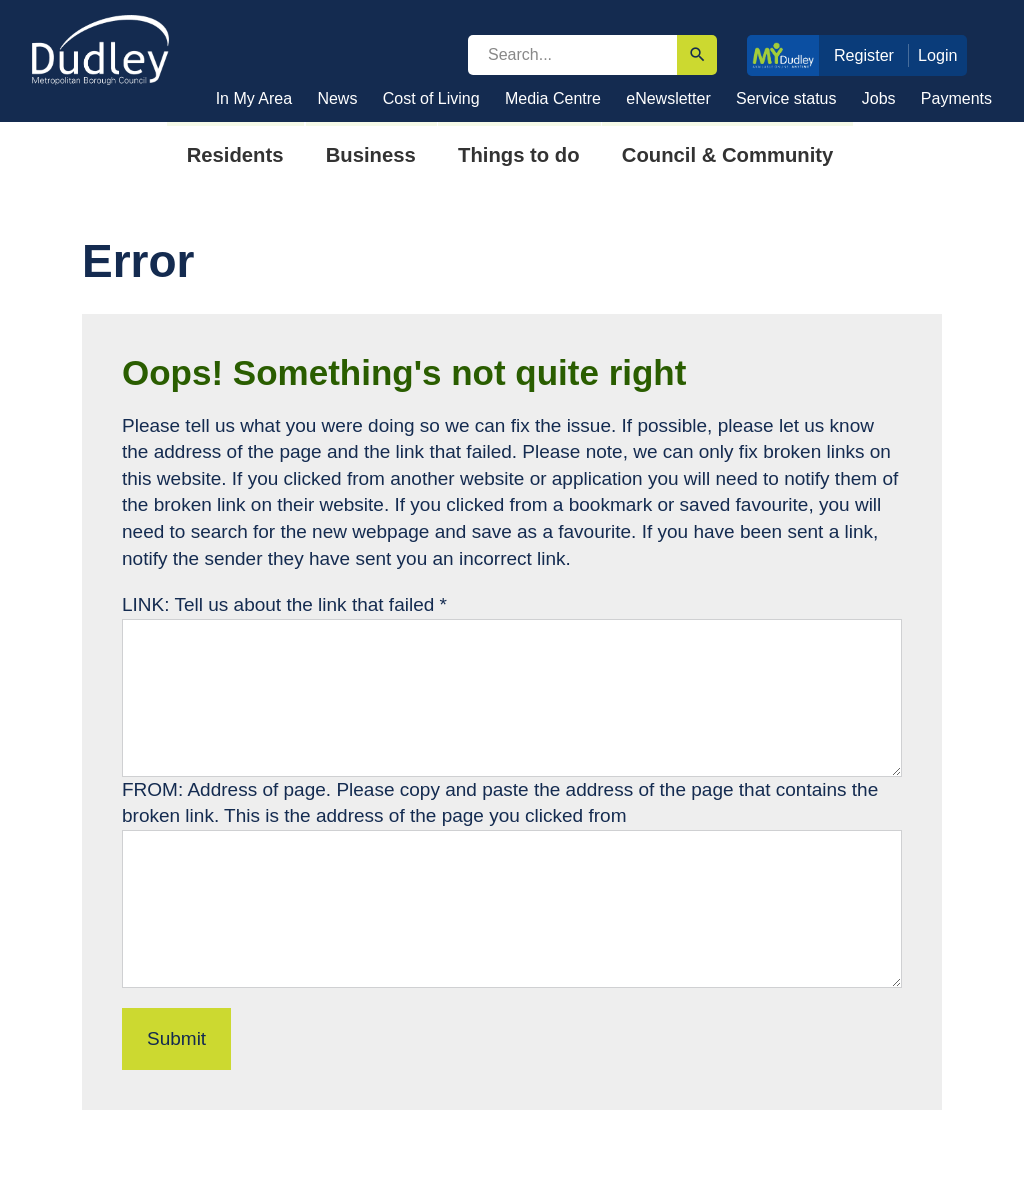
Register (864, 55)
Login (938, 55)
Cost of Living (431, 98)
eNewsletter (668, 98)
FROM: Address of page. (229, 789)
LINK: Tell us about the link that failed (284, 604)
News (337, 98)
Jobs (879, 98)
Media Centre (553, 98)
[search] (572, 55)
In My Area (254, 98)
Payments (956, 98)
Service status (786, 98)
